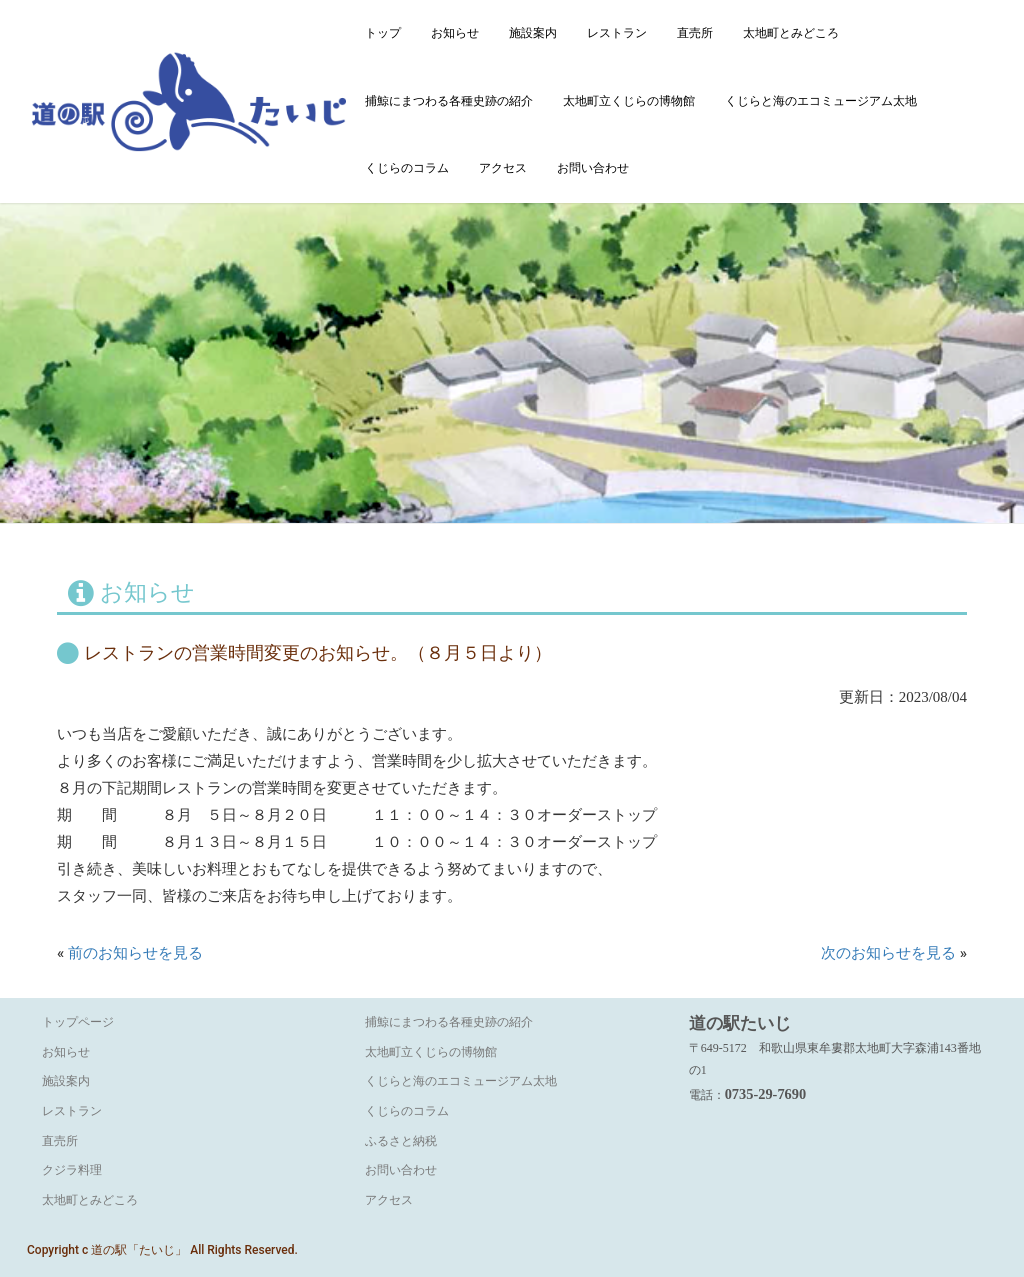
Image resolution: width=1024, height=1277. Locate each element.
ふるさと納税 (401, 1141)
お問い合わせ (593, 168)
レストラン (617, 33)
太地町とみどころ (791, 33)
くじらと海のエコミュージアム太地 (821, 101)
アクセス (503, 168)
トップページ (78, 1022)
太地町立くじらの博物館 (629, 101)
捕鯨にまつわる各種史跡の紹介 (449, 101)
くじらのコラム (407, 168)
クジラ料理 (72, 1170)
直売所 (695, 33)
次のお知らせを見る (888, 953)
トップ (383, 33)
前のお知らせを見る (135, 953)
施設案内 (533, 33)
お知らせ (455, 33)
